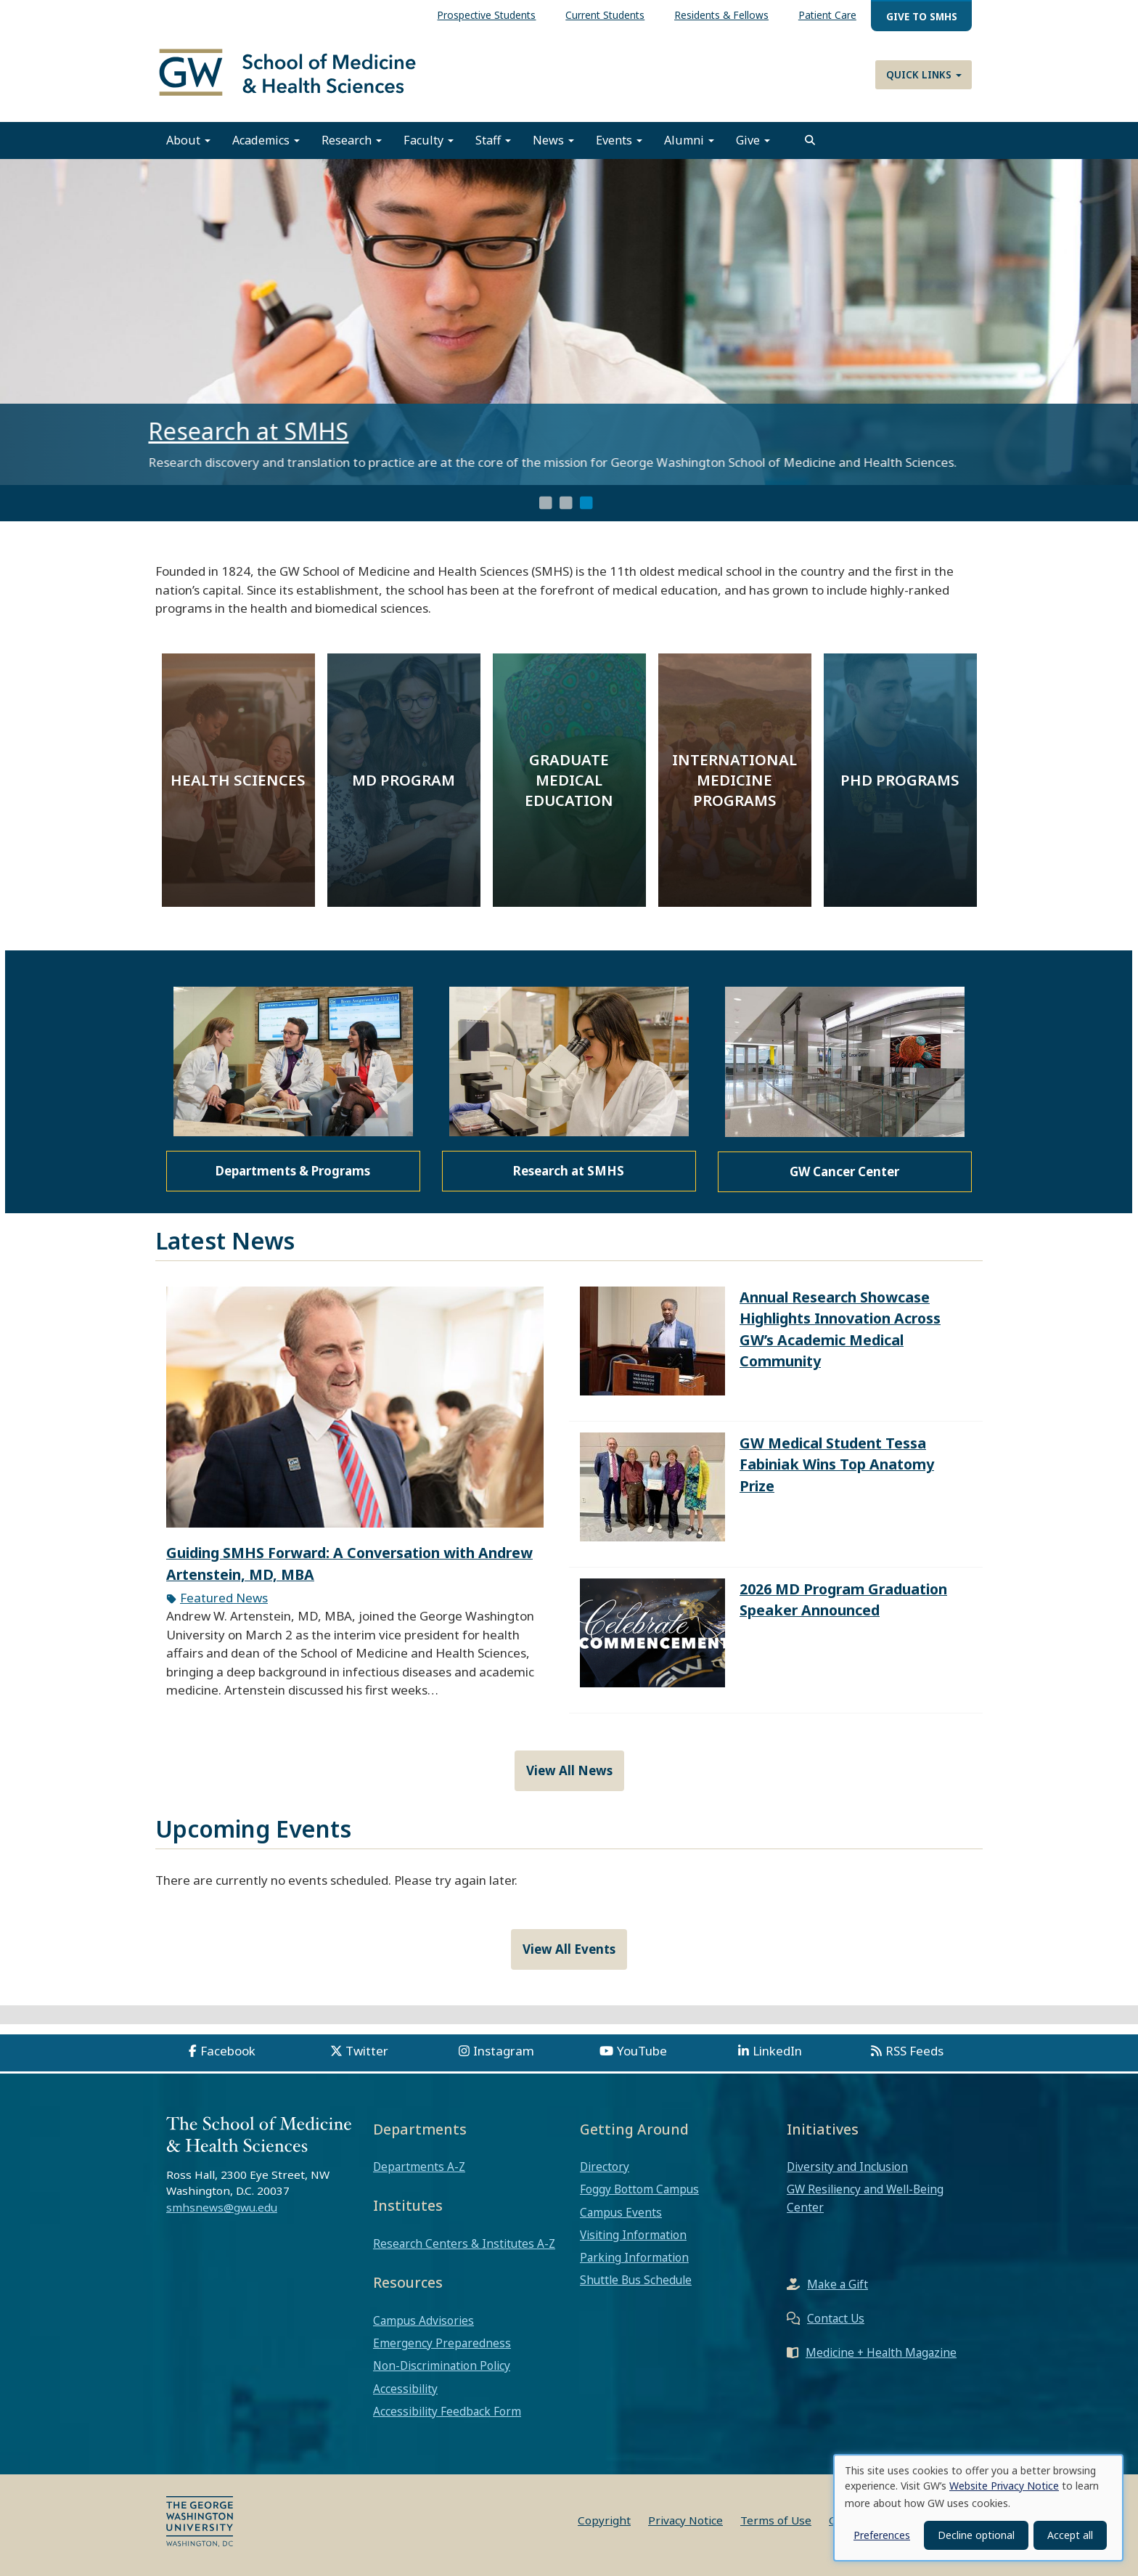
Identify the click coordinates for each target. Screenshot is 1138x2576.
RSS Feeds (914, 2050)
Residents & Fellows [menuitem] (721, 15)
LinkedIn (777, 2050)
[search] (810, 140)
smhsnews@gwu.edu (221, 2207)
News (553, 140)
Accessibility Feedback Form (447, 2411)
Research (352, 140)
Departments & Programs (293, 1171)
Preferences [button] (882, 2535)
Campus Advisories (423, 2320)
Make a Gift (837, 2284)
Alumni (689, 140)
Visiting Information (633, 2234)
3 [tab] (586, 503)
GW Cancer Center (844, 1171)
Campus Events (621, 2212)
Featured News (224, 1597)
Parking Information (634, 2257)
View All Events (569, 1949)
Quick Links (924, 74)
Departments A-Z (419, 2166)
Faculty (429, 140)
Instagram (503, 2050)
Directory (604, 2166)
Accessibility (405, 2388)
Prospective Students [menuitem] (486, 15)
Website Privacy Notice (1004, 2486)
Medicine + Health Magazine (881, 2352)
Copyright (604, 2520)
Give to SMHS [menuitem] (921, 16)
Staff (493, 140)
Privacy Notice (685, 2520)
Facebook (227, 2050)
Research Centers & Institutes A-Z (464, 2243)
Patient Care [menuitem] (827, 15)
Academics (266, 140)
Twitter (366, 2050)
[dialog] (978, 2507)
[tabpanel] (569, 322)
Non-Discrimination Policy (441, 2365)
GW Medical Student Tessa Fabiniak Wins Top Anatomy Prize (837, 1464)
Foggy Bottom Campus (639, 2189)
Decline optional (976, 2535)
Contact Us (835, 2318)
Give (753, 140)
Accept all (1070, 2535)
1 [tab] (546, 503)
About (188, 140)
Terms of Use (775, 2520)
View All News (569, 1770)
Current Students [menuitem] (604, 15)
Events (619, 140)
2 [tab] (566, 503)
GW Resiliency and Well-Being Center (865, 2198)
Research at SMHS (255, 431)
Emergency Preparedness (442, 2343)
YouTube (642, 2050)
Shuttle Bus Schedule (636, 2280)
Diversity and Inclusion (847, 2166)
